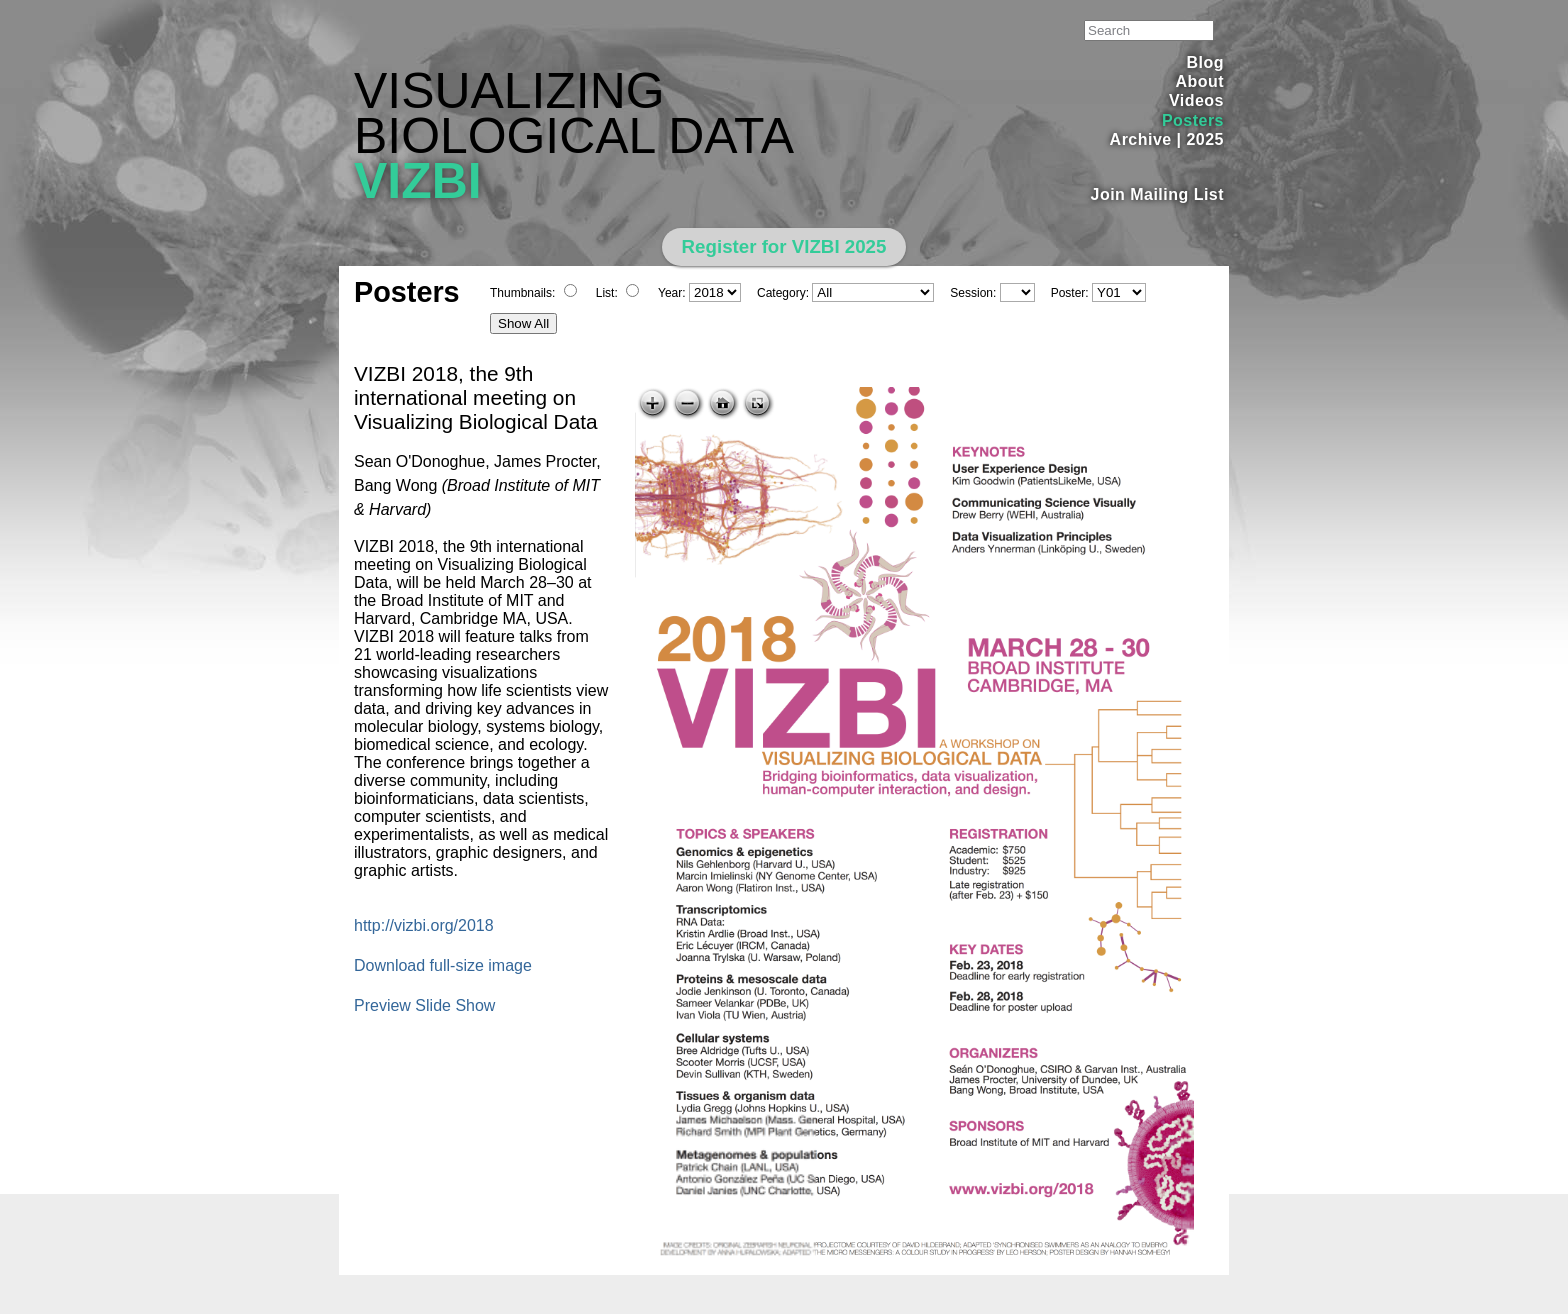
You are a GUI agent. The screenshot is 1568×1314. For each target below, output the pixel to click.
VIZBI (418, 181)
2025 (1205, 139)
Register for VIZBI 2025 (784, 246)
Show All (523, 323)
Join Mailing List (1158, 194)
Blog (1205, 62)
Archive (1141, 139)
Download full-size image (443, 965)
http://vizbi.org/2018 (424, 925)
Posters (1193, 120)
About (1199, 81)
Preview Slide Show (424, 1005)
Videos (1196, 100)
